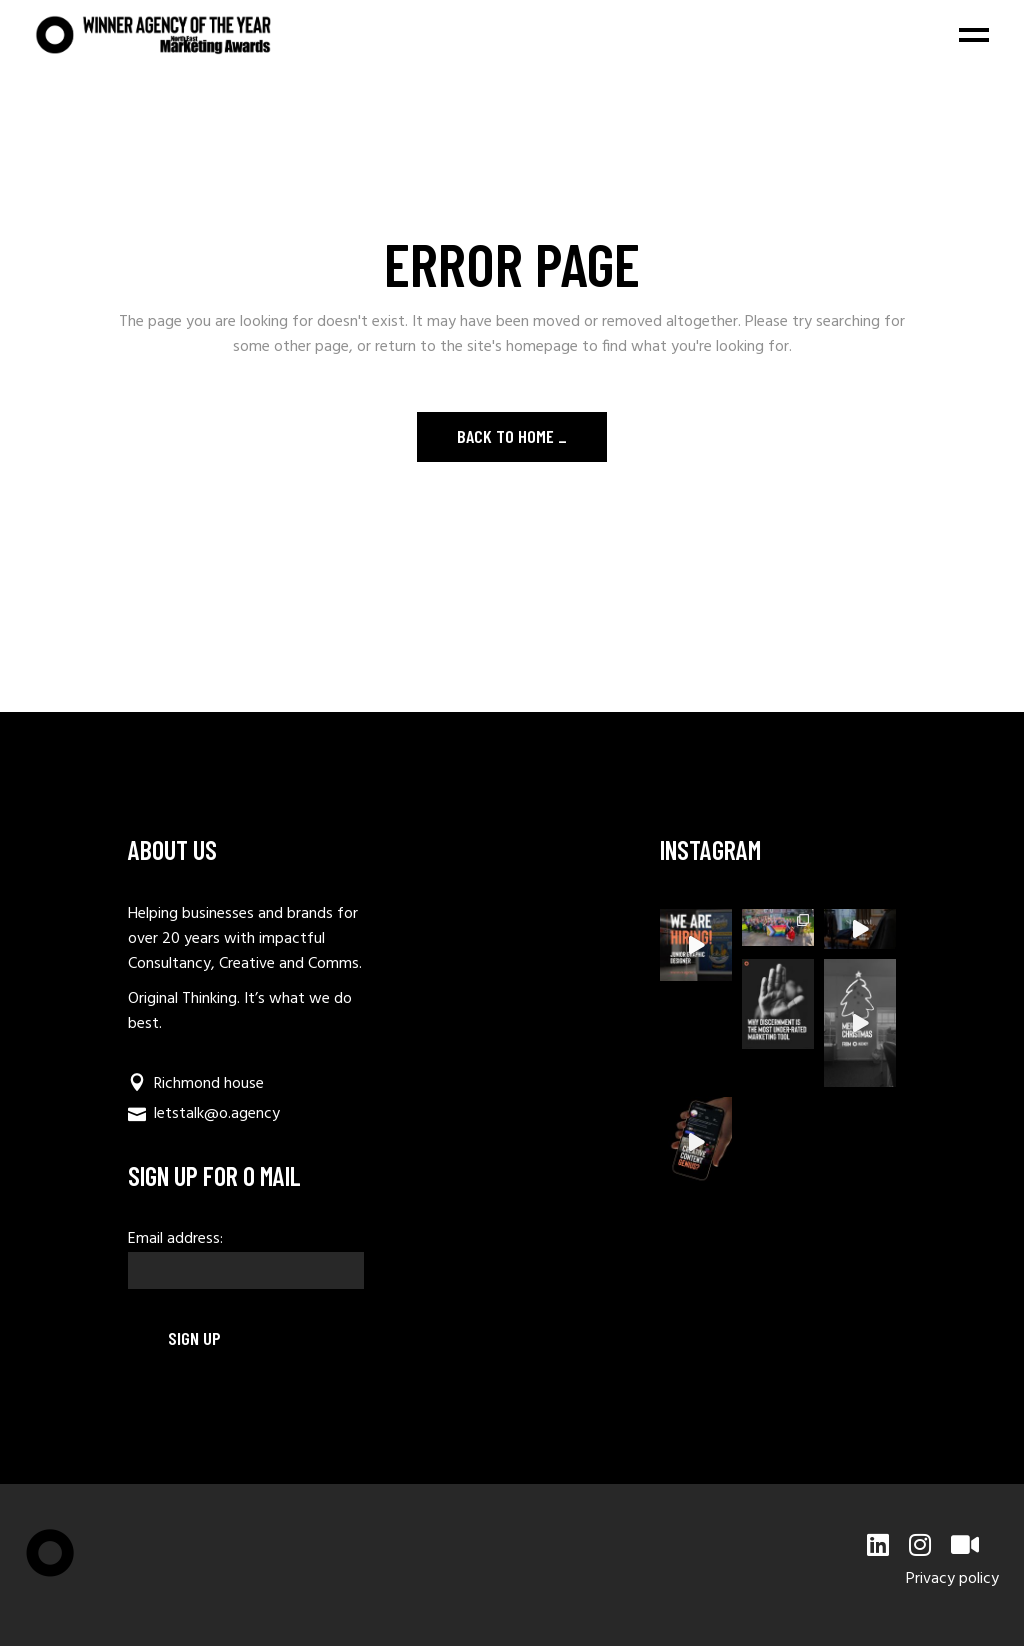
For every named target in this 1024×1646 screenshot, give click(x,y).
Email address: (246, 1258)
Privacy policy (952, 1579)
